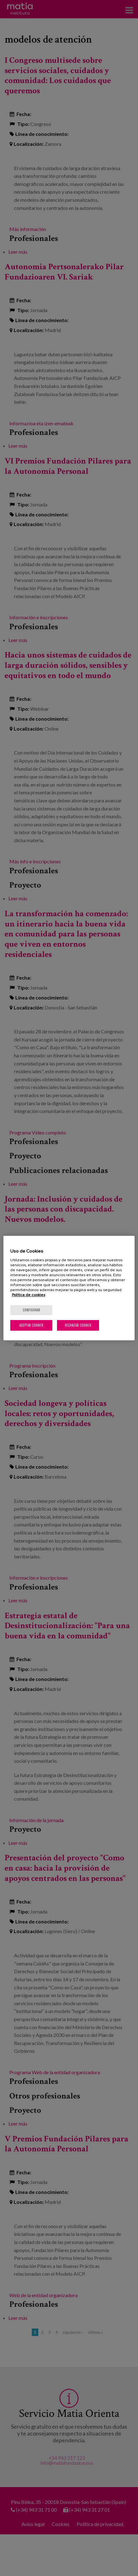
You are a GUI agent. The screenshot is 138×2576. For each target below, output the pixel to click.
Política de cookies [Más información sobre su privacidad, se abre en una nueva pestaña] (28, 1294)
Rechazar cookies (78, 1325)
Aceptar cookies (31, 1325)
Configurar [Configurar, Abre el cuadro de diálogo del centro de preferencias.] (31, 1310)
